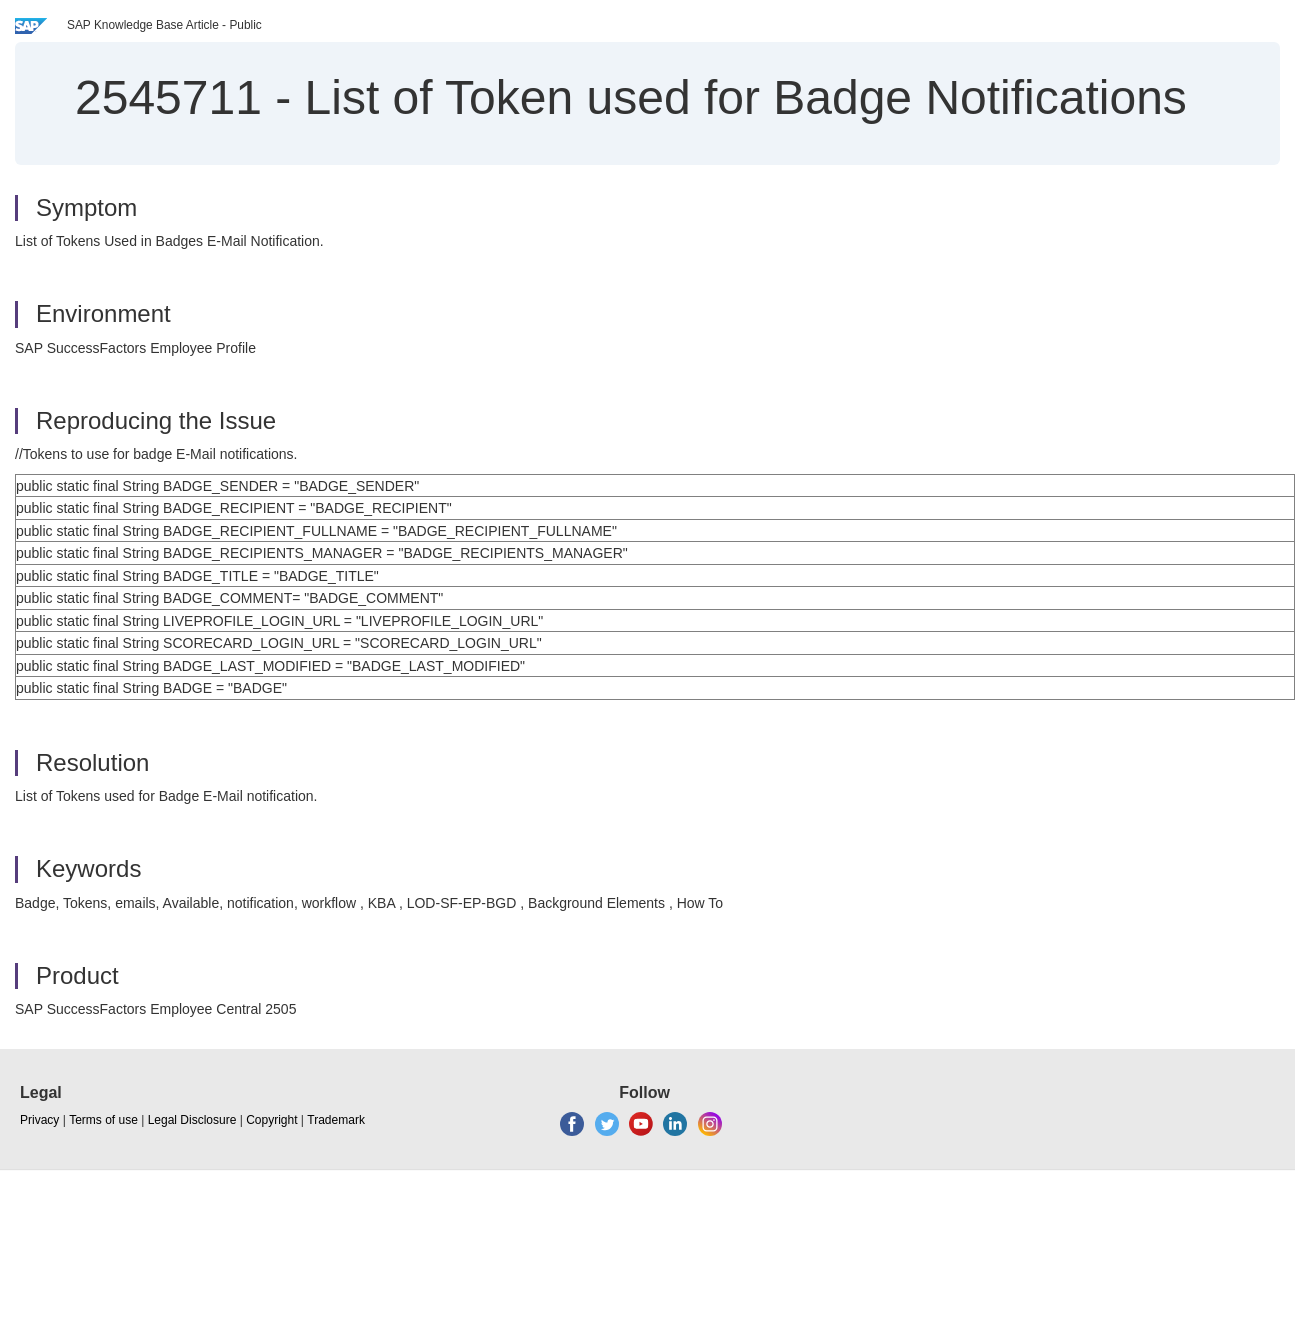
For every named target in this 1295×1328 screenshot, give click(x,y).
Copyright (271, 1120)
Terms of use (103, 1120)
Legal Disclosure (192, 1120)
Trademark (336, 1120)
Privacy (39, 1120)
